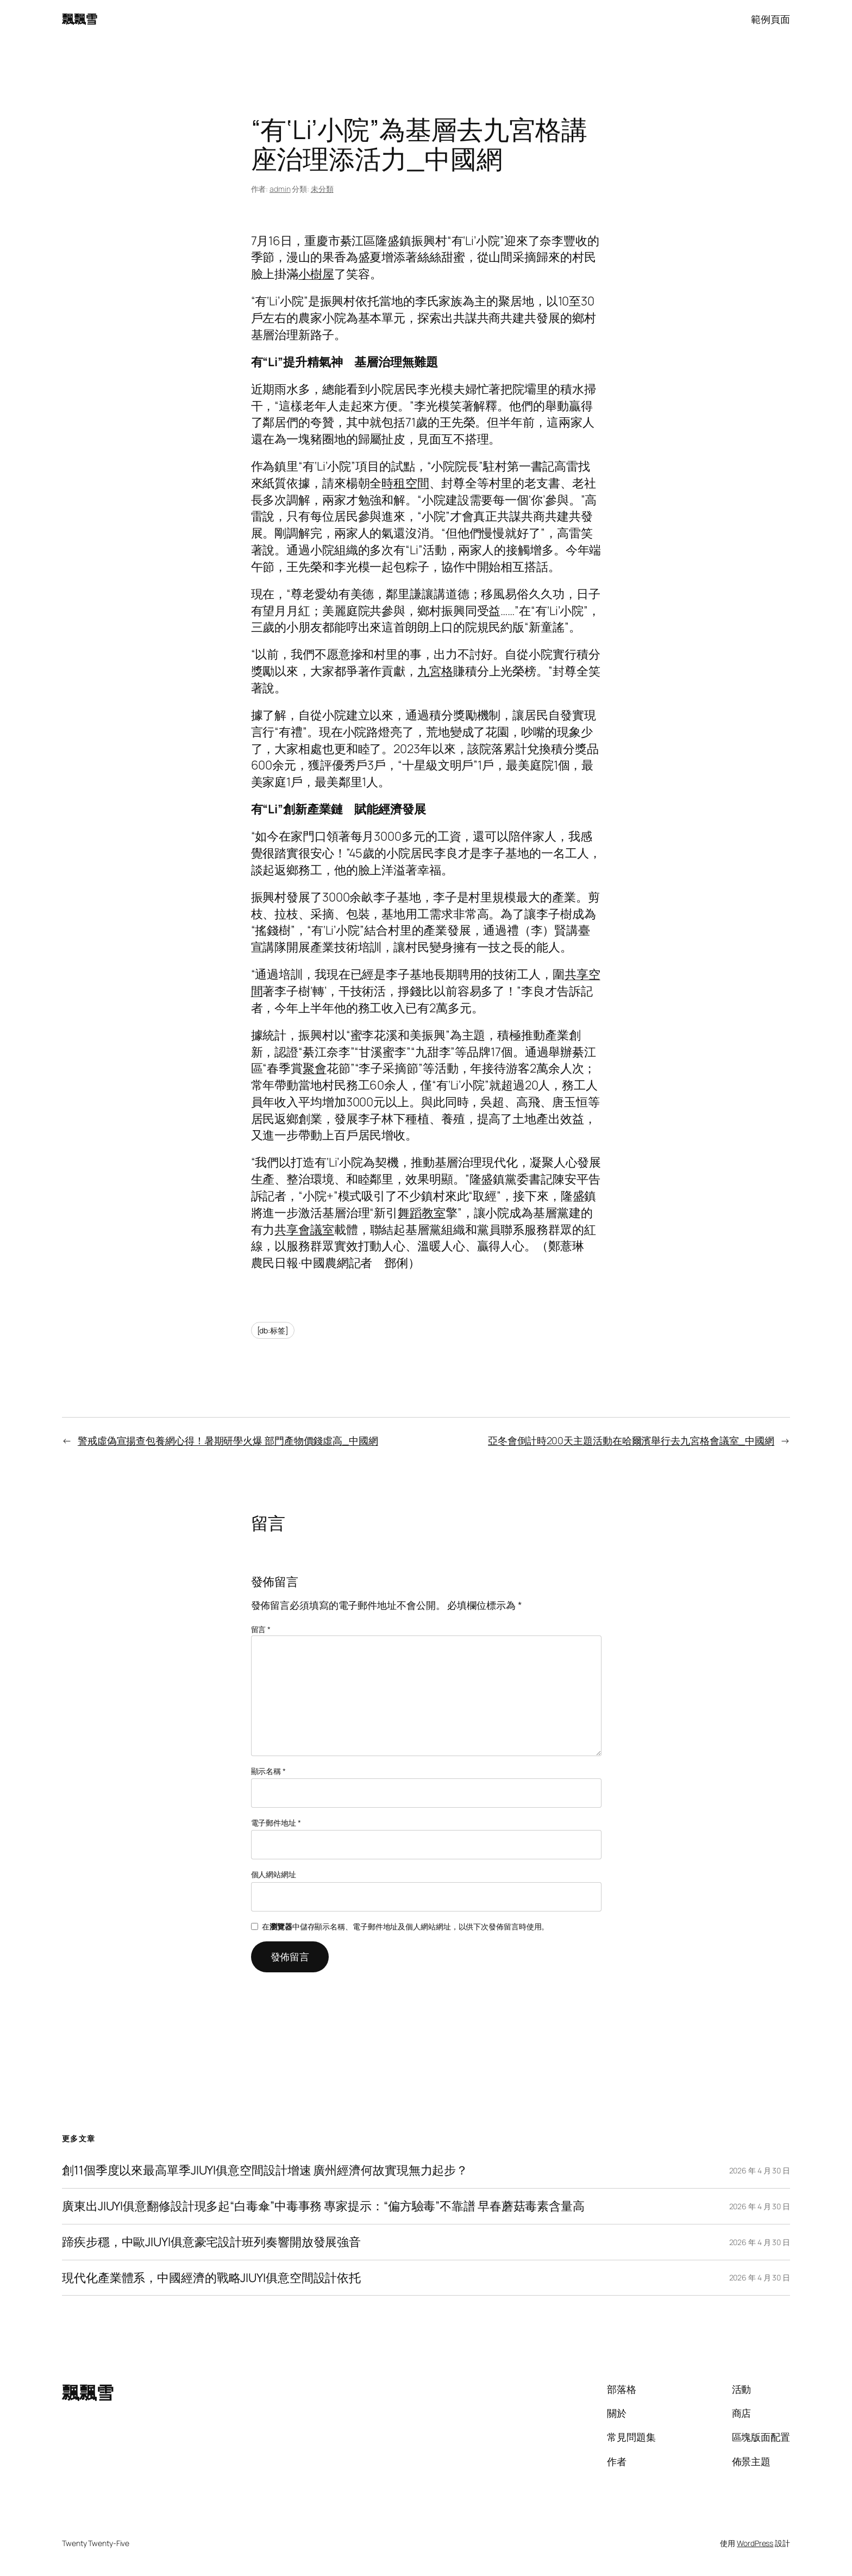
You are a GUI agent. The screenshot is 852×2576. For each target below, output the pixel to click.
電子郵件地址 (276, 1822)
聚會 (315, 1068)
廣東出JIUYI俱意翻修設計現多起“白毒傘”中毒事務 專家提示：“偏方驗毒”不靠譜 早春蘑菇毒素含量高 (323, 2206)
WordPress (755, 2543)
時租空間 (405, 483)
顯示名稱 (268, 1771)
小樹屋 (316, 274)
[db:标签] (273, 1330)
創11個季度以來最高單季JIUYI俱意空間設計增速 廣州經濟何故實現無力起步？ (265, 2170)
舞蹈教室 (422, 1213)
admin (280, 189)
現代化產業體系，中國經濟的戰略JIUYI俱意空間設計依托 (211, 2278)
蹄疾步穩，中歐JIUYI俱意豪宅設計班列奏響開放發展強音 (211, 2242)
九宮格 (435, 671)
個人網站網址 (273, 1874)
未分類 (322, 189)
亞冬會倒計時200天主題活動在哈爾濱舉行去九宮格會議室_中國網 (631, 1440)
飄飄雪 (79, 19)
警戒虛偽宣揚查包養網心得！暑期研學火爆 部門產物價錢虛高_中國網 (228, 1440)
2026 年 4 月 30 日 (760, 2170)
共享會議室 (304, 1229)
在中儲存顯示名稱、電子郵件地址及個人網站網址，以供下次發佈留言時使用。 (405, 1926)
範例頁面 (770, 19)
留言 (261, 1629)
